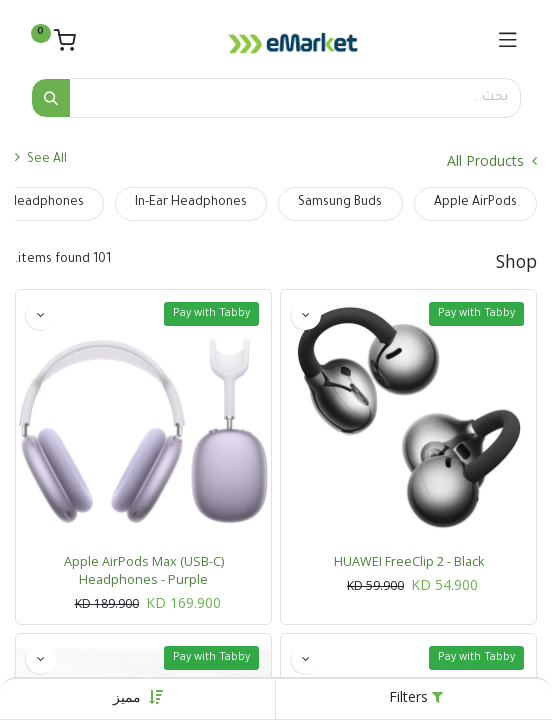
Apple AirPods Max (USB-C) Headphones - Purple (144, 570)
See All (41, 158)
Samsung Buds (340, 203)
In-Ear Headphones (191, 203)
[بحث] (51, 98)
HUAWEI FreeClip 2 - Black (409, 561)
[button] (127, 696)
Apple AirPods (475, 203)
